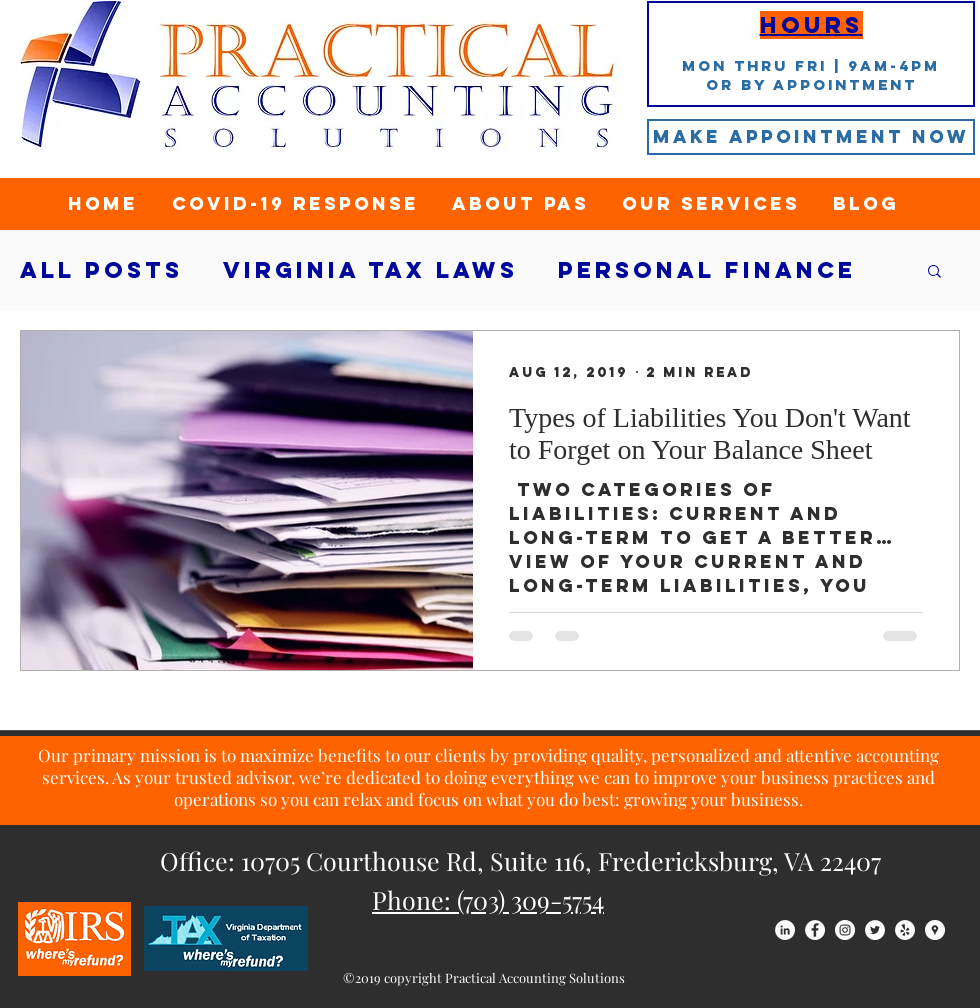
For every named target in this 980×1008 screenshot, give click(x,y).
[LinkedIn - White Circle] (785, 930)
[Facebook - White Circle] (815, 930)
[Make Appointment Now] (811, 137)
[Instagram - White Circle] (845, 930)
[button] (934, 272)
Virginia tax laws (370, 270)
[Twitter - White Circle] (875, 930)
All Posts (101, 270)
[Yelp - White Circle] (905, 930)
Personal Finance (707, 270)
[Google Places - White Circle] (935, 930)
